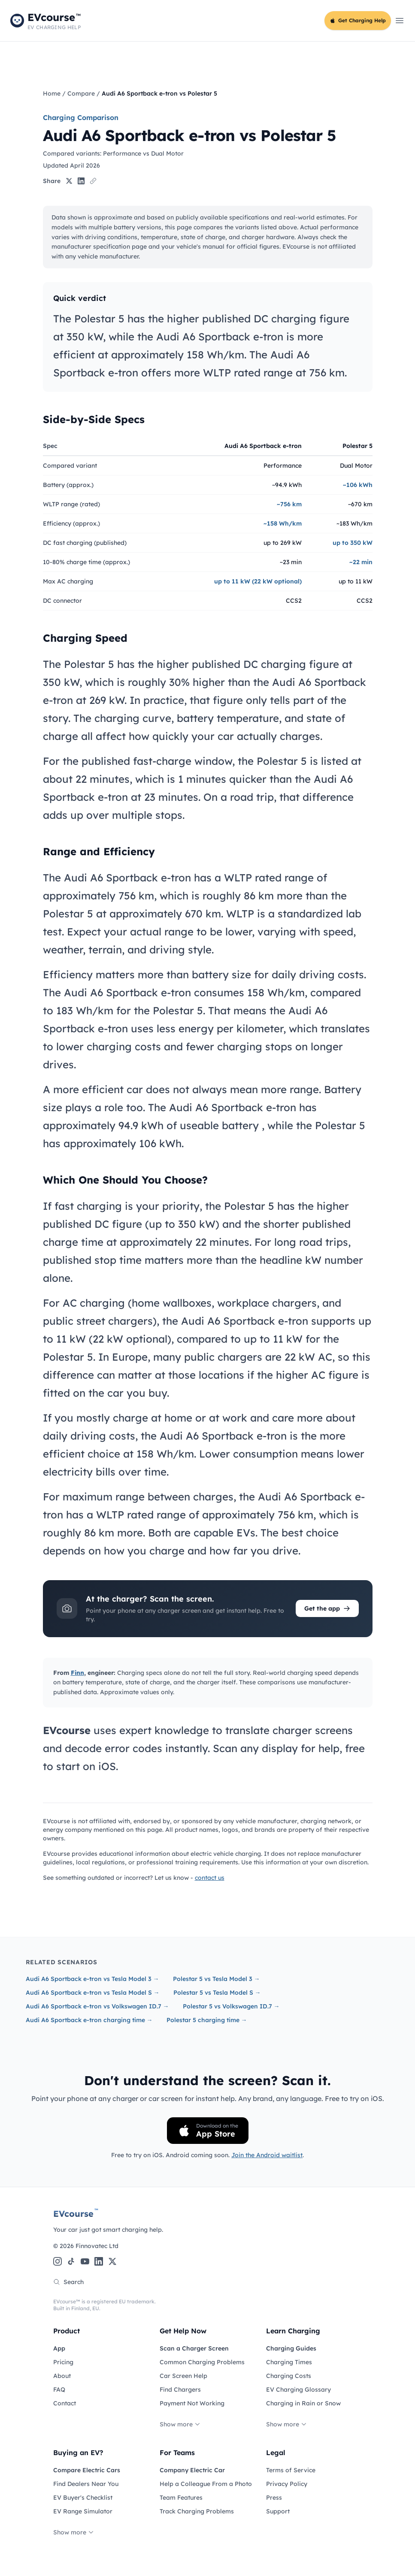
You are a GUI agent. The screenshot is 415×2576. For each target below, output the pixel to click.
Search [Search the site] (68, 2282)
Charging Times (289, 2362)
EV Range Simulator (82, 2511)
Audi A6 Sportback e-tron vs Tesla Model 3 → (92, 1979)
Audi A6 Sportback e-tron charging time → (89, 2020)
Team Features (181, 2497)
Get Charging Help (358, 20)
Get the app (327, 1608)
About (62, 2376)
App (59, 2348)
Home (52, 93)
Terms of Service (290, 2470)
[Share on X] (69, 180)
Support (278, 2511)
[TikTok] (71, 2261)
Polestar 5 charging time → (207, 2020)
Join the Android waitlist (267, 2155)
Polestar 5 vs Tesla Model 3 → (216, 1979)
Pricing (63, 2362)
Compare (81, 93)
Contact (64, 2403)
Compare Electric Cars (86, 2470)
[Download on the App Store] (207, 2130)
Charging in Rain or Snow (303, 2403)
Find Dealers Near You (85, 2484)
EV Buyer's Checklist (82, 2497)
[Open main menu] (399, 20)
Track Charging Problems (197, 2511)
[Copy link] (93, 180)
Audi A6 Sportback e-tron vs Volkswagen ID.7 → (97, 2006)
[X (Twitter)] (112, 2261)
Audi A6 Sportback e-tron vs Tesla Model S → (93, 1992)
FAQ (59, 2389)
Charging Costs (288, 2376)
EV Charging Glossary (298, 2389)
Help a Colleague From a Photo (206, 2484)
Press (274, 2497)
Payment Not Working (192, 2403)
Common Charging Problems (202, 2362)
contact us (209, 1878)
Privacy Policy (286, 2484)
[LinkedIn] (98, 2261)
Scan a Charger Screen (194, 2348)
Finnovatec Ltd (97, 2246)
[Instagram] (57, 2261)
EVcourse (75, 2213)
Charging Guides (291, 2348)
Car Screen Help (183, 2376)
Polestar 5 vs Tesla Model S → (217, 1992)
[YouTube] (85, 2261)
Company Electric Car (192, 2470)
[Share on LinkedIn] (81, 180)
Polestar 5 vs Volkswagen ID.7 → (231, 2006)
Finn (77, 1673)
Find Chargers (180, 2389)
